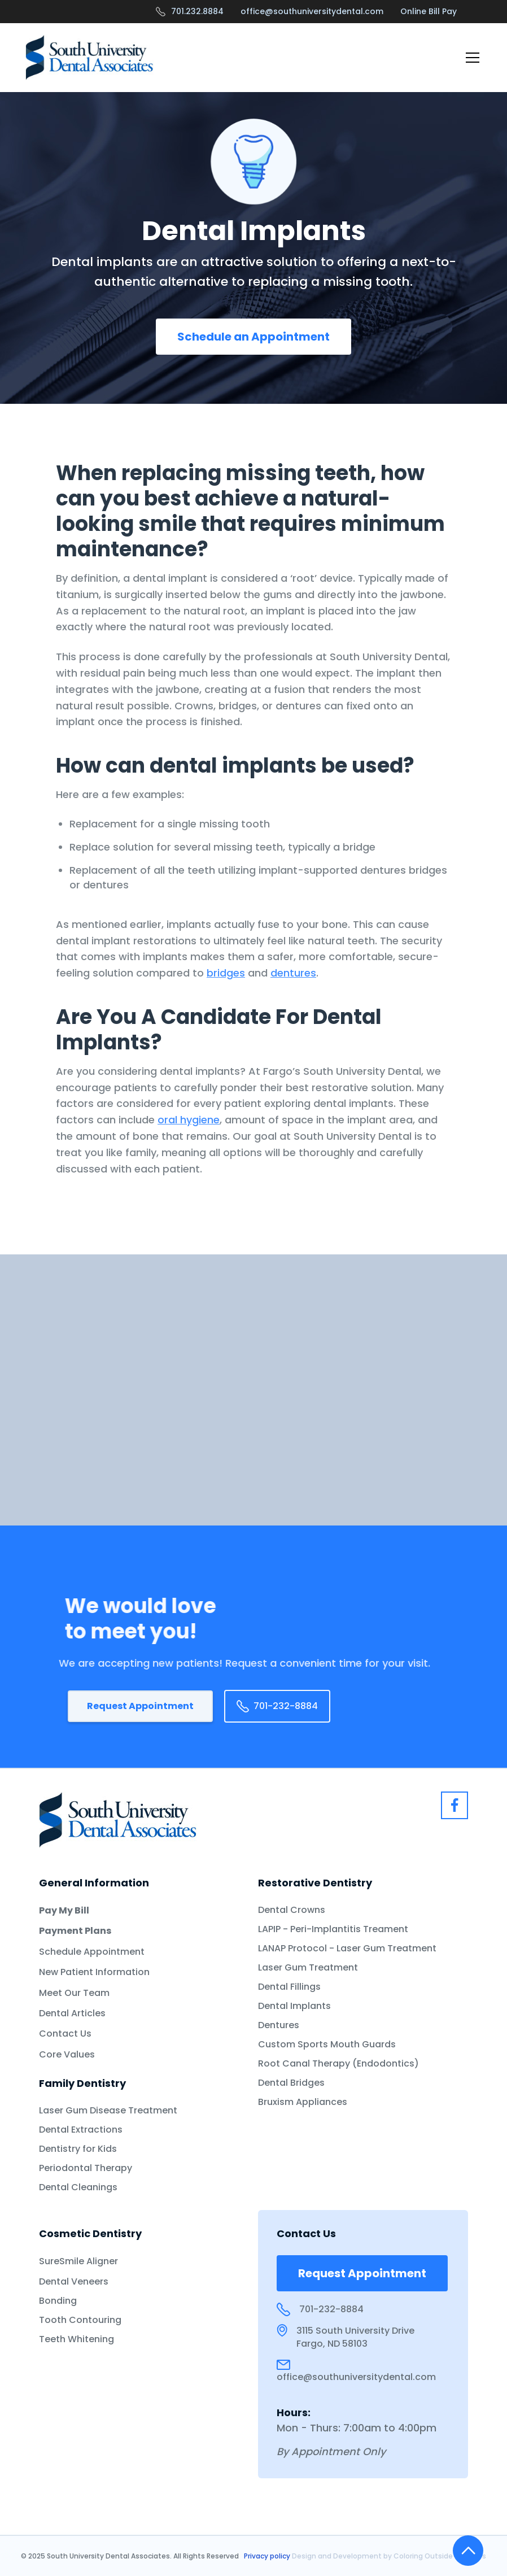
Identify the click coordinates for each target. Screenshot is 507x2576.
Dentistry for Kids (78, 2149)
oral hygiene (189, 1120)
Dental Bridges (291, 2083)
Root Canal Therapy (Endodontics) (338, 2063)
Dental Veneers (73, 2281)
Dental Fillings (289, 1987)
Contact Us (65, 2034)
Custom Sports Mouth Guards (327, 2044)
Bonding (58, 2301)
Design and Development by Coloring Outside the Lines (389, 2556)
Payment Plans (75, 1931)
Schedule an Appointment (253, 337)
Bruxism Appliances (302, 2102)
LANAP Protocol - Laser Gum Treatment (347, 1948)
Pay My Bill (64, 1910)
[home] (89, 57)
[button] (470, 57)
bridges (226, 973)
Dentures (278, 2025)
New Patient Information (94, 1972)
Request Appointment (140, 1705)
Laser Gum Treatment (308, 1967)
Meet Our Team (74, 1993)
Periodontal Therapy (85, 2168)
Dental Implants (294, 2006)
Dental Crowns (291, 1910)
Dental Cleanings (78, 2187)
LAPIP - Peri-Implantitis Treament (333, 1929)
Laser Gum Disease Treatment (108, 2110)
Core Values (67, 2054)
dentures (293, 973)
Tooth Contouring (80, 2320)
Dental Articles (72, 2013)
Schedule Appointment (92, 1952)
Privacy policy (268, 2556)
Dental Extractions (81, 2129)
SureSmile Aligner (78, 2261)
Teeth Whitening (76, 2339)
